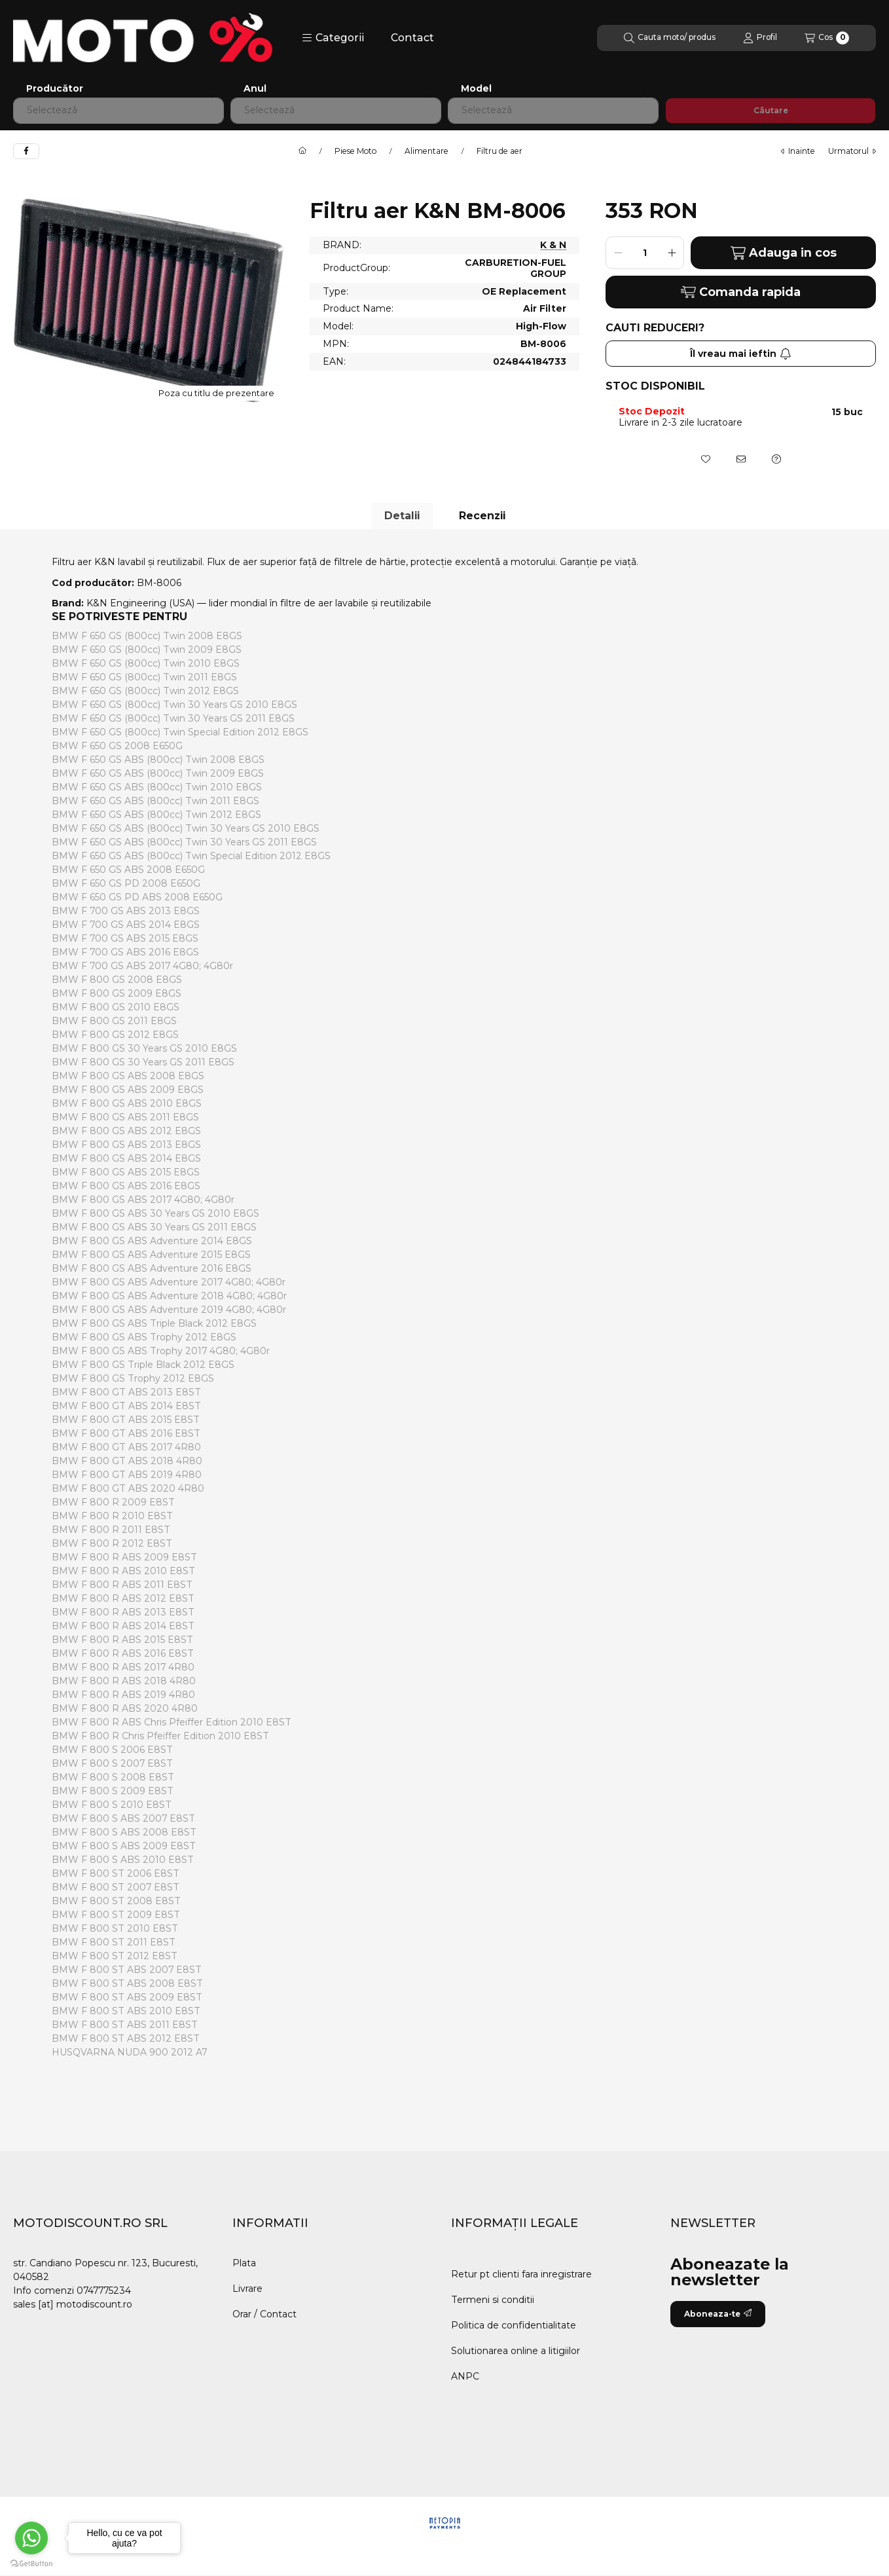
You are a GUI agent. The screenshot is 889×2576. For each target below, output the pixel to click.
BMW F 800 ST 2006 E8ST (115, 1873)
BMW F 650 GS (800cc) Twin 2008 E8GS (147, 636)
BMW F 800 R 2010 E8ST (112, 1516)
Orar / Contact (264, 2314)
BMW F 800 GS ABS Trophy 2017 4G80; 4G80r (161, 1351)
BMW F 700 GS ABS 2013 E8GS (126, 911)
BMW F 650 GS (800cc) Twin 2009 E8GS (147, 649)
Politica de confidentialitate (513, 2325)
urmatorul (852, 151)
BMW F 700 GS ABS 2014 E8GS (126, 924)
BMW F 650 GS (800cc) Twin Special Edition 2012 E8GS (180, 732)
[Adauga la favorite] (706, 459)
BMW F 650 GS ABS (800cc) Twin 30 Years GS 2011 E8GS (184, 842)
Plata (244, 2263)
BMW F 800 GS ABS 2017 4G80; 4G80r (143, 1199)
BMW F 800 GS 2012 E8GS (115, 1034)
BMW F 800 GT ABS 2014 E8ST (126, 1406)
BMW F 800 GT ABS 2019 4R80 (127, 1475)
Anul (255, 88)
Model (476, 88)
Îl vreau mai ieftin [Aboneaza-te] (740, 353)
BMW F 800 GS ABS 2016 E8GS (126, 1186)
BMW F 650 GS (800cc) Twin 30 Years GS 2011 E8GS (173, 718)
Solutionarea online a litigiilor (515, 2351)
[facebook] (26, 151)
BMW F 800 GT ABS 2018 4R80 (127, 1461)
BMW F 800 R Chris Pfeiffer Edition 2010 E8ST (160, 1736)
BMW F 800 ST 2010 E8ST (115, 1928)
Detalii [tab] (402, 515)
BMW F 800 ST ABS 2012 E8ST (126, 2038)
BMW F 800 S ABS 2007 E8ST (123, 1818)
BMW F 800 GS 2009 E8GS (116, 993)
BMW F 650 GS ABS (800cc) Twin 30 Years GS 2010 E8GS (185, 828)
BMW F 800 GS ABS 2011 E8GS (125, 1117)
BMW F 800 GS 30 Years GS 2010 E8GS (144, 1048)
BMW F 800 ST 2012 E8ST (114, 1956)
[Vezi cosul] (827, 38)
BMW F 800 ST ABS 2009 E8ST (127, 1997)
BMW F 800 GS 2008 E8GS (117, 979)
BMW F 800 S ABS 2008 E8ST (124, 1832)
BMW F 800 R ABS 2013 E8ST (123, 1612)
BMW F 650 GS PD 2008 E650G (126, 883)
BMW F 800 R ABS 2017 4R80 (123, 1667)
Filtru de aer (499, 151)
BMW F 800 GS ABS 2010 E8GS (127, 1103)
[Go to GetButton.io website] (31, 2563)
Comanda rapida (741, 292)
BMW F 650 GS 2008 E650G (117, 746)
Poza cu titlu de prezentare (216, 393)
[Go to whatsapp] (31, 2538)
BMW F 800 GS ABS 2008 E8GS (128, 1076)
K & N (553, 245)
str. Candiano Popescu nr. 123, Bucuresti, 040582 (105, 2270)
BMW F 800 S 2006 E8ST (112, 1750)
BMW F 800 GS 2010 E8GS (115, 1007)
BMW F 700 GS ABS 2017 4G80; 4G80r (142, 966)
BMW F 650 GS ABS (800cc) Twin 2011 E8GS (155, 801)
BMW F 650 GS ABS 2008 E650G (128, 869)
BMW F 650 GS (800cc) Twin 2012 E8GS (145, 691)
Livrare (247, 2288)
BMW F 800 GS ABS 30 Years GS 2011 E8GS (154, 1227)
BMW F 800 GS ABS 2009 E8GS (128, 1089)
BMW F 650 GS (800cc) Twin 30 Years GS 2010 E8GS (174, 704)
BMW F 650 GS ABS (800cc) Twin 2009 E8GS (158, 773)
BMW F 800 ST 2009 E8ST (116, 1915)
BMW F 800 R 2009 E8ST (113, 1502)
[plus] (671, 252)
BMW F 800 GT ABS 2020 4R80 (128, 1488)
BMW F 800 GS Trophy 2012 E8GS (133, 1378)
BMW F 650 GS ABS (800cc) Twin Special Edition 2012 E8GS (191, 856)
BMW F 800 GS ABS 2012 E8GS (126, 1131)
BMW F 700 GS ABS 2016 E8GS (125, 952)
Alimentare (426, 151)
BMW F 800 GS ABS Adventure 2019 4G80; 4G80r (169, 1310)
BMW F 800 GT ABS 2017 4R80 (126, 1447)
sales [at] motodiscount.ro (72, 2304)
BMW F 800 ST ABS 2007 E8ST (127, 1970)
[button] (333, 38)
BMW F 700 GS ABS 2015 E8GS (125, 938)
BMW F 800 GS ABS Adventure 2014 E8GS (152, 1241)
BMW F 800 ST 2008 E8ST (116, 1901)
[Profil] (760, 38)
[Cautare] (669, 38)
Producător (54, 88)
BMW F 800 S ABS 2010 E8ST (123, 1860)
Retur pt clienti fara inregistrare (521, 2274)
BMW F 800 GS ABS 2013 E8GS (126, 1144)
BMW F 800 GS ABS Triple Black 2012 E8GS (154, 1323)
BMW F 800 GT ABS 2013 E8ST (126, 1392)
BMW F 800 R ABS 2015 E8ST (122, 1640)
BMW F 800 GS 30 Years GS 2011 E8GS (143, 1062)
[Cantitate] (645, 252)
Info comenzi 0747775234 (72, 2290)
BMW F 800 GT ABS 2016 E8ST (126, 1433)
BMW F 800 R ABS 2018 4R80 (124, 1681)
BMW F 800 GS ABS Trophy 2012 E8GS (144, 1337)
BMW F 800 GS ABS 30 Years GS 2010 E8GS (155, 1213)
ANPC (465, 2376)
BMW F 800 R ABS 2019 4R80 (123, 1695)
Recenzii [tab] (482, 515)
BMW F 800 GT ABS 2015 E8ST (126, 1420)
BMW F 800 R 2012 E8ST (112, 1543)
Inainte (798, 151)
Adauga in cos (784, 253)
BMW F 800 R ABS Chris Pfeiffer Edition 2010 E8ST (171, 1722)
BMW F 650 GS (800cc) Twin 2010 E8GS (146, 663)
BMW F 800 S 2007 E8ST (112, 1763)
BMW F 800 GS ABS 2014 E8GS (126, 1158)
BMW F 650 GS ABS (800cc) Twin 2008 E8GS (158, 759)
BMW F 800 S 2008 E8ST (113, 1777)
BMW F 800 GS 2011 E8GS (114, 1021)
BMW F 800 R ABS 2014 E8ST (123, 1626)
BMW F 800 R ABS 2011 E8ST (122, 1585)
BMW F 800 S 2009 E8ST (112, 1791)
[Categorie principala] (302, 151)
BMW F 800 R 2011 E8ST (111, 1530)
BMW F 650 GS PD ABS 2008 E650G (137, 897)
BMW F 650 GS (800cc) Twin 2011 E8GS (144, 677)
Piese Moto (355, 151)
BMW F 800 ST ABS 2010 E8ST (126, 2011)
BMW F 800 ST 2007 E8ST (115, 1887)
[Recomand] (741, 459)
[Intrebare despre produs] (776, 459)
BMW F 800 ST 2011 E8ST (113, 1942)
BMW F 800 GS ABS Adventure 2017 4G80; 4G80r (168, 1282)
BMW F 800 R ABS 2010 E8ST (123, 1571)
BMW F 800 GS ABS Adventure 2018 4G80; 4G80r (169, 1296)
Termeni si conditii (492, 2300)
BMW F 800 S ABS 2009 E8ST (124, 1846)
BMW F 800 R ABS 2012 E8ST (123, 1598)
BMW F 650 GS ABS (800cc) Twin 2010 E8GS (157, 787)
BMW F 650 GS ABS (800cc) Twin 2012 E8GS (156, 814)
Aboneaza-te (718, 2314)
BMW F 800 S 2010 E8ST (112, 1805)
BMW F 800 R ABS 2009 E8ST (124, 1557)
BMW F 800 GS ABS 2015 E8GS (126, 1172)
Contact (412, 37)
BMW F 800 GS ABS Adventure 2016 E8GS (151, 1268)
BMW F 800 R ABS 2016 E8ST (123, 1653)
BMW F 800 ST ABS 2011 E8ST (125, 2025)
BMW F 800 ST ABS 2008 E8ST (127, 1983)
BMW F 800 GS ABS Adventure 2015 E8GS (151, 1254)
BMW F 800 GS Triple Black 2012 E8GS (143, 1365)
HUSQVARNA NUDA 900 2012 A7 (129, 2052)
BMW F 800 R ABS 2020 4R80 (125, 1708)
